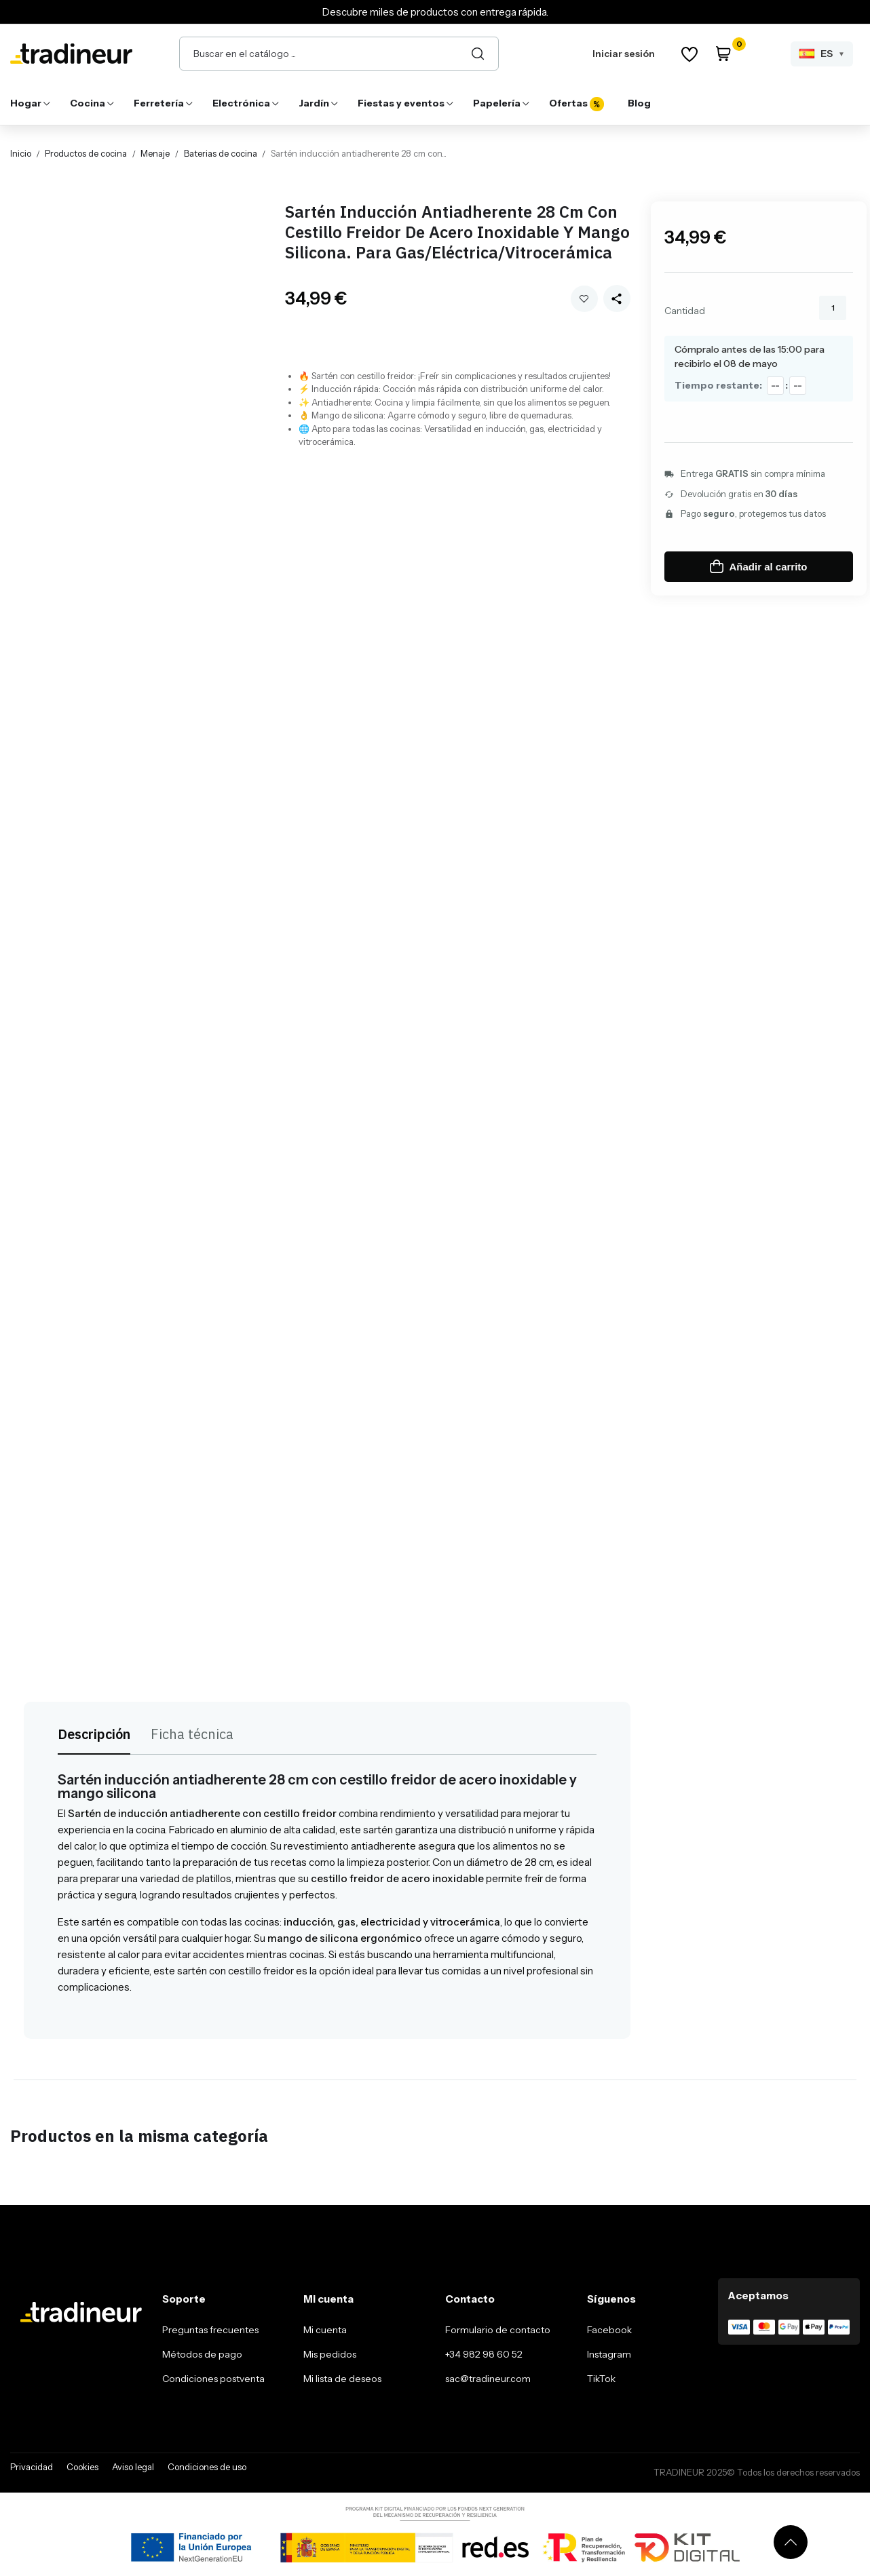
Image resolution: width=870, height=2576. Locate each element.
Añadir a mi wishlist (584, 299)
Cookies (82, 2466)
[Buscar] (477, 53)
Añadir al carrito (758, 566)
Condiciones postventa (213, 2379)
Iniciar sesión (623, 53)
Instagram (609, 2354)
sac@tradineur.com (488, 2379)
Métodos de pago (202, 2354)
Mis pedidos (329, 2354)
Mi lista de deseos (342, 2379)
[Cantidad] (832, 308)
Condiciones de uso (207, 2466)
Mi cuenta (325, 2330)
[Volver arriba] (791, 2542)
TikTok (601, 2379)
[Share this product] (616, 298)
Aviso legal (133, 2466)
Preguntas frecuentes (210, 2330)
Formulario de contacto (497, 2330)
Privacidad (31, 2466)
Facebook (609, 2330)
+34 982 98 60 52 (484, 2354)
